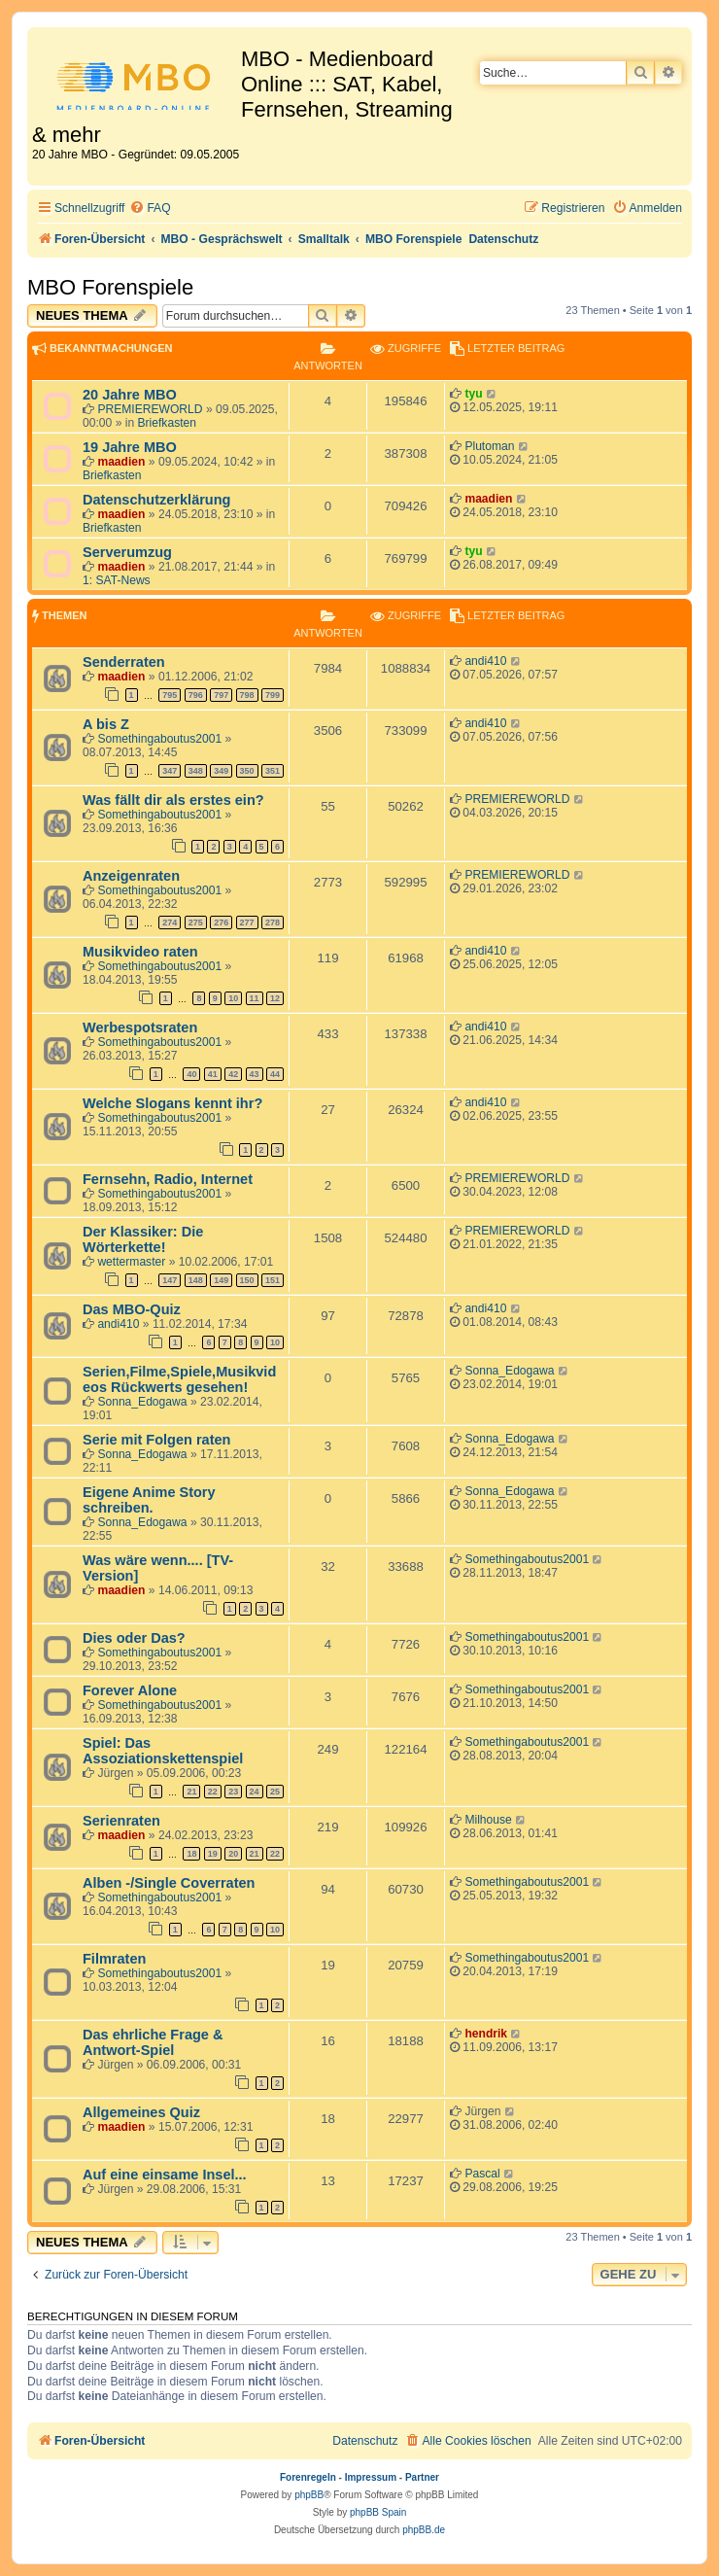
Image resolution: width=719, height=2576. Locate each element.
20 (233, 1854)
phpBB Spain (378, 2512)
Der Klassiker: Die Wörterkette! (143, 1239)
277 (247, 922)
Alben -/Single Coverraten (169, 1883)
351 (272, 771)
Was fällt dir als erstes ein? (173, 800)
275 (195, 922)
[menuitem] (149, 208)
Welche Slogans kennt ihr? (172, 1103)
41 (213, 1074)
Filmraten (114, 1959)
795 (169, 695)
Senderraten (124, 662)
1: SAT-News (117, 580)
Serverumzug (127, 552)
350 (247, 771)
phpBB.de (423, 2529)
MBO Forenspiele (110, 287)
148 (195, 1280)
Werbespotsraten (140, 1027)
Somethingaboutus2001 (159, 739)
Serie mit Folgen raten (156, 1439)
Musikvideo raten (140, 951)
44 (275, 1074)
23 (233, 1791)
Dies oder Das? (134, 1638)
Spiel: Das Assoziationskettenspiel (163, 1750)
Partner (422, 2477)
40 (191, 1074)
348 (195, 771)
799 (272, 695)
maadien (121, 462)
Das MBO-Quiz (132, 1309)
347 (169, 771)
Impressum (370, 2477)
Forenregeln (308, 2477)
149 (221, 1280)
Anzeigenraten (131, 876)
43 (254, 1074)
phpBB (309, 2494)
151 (272, 1280)
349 (221, 771)
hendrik (485, 2033)
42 (233, 1074)
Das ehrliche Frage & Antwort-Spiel (153, 2042)
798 (247, 695)
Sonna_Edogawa (142, 1402)
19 (213, 1854)
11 (254, 998)
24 (254, 1791)
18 (191, 1854)
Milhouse (487, 1820)
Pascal (481, 2173)
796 (195, 695)
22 (213, 1791)
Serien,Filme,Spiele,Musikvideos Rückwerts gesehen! (179, 1379)
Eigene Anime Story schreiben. (149, 1499)
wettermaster (131, 1262)
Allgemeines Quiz (141, 2112)
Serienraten (121, 1820)
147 (169, 1280)
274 (169, 922)
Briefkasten (167, 423)
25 (275, 1791)
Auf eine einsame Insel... (165, 2174)
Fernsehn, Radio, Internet (168, 1179)
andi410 (485, 661)
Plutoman (489, 446)
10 (233, 998)
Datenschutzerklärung (156, 499)
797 (221, 695)
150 (247, 1280)
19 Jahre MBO (130, 447)
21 (191, 1791)
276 (221, 922)
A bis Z (106, 724)
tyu (473, 393)
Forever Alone (130, 1690)
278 (272, 922)
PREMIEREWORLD (149, 409)
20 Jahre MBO (130, 394)
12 (275, 998)
